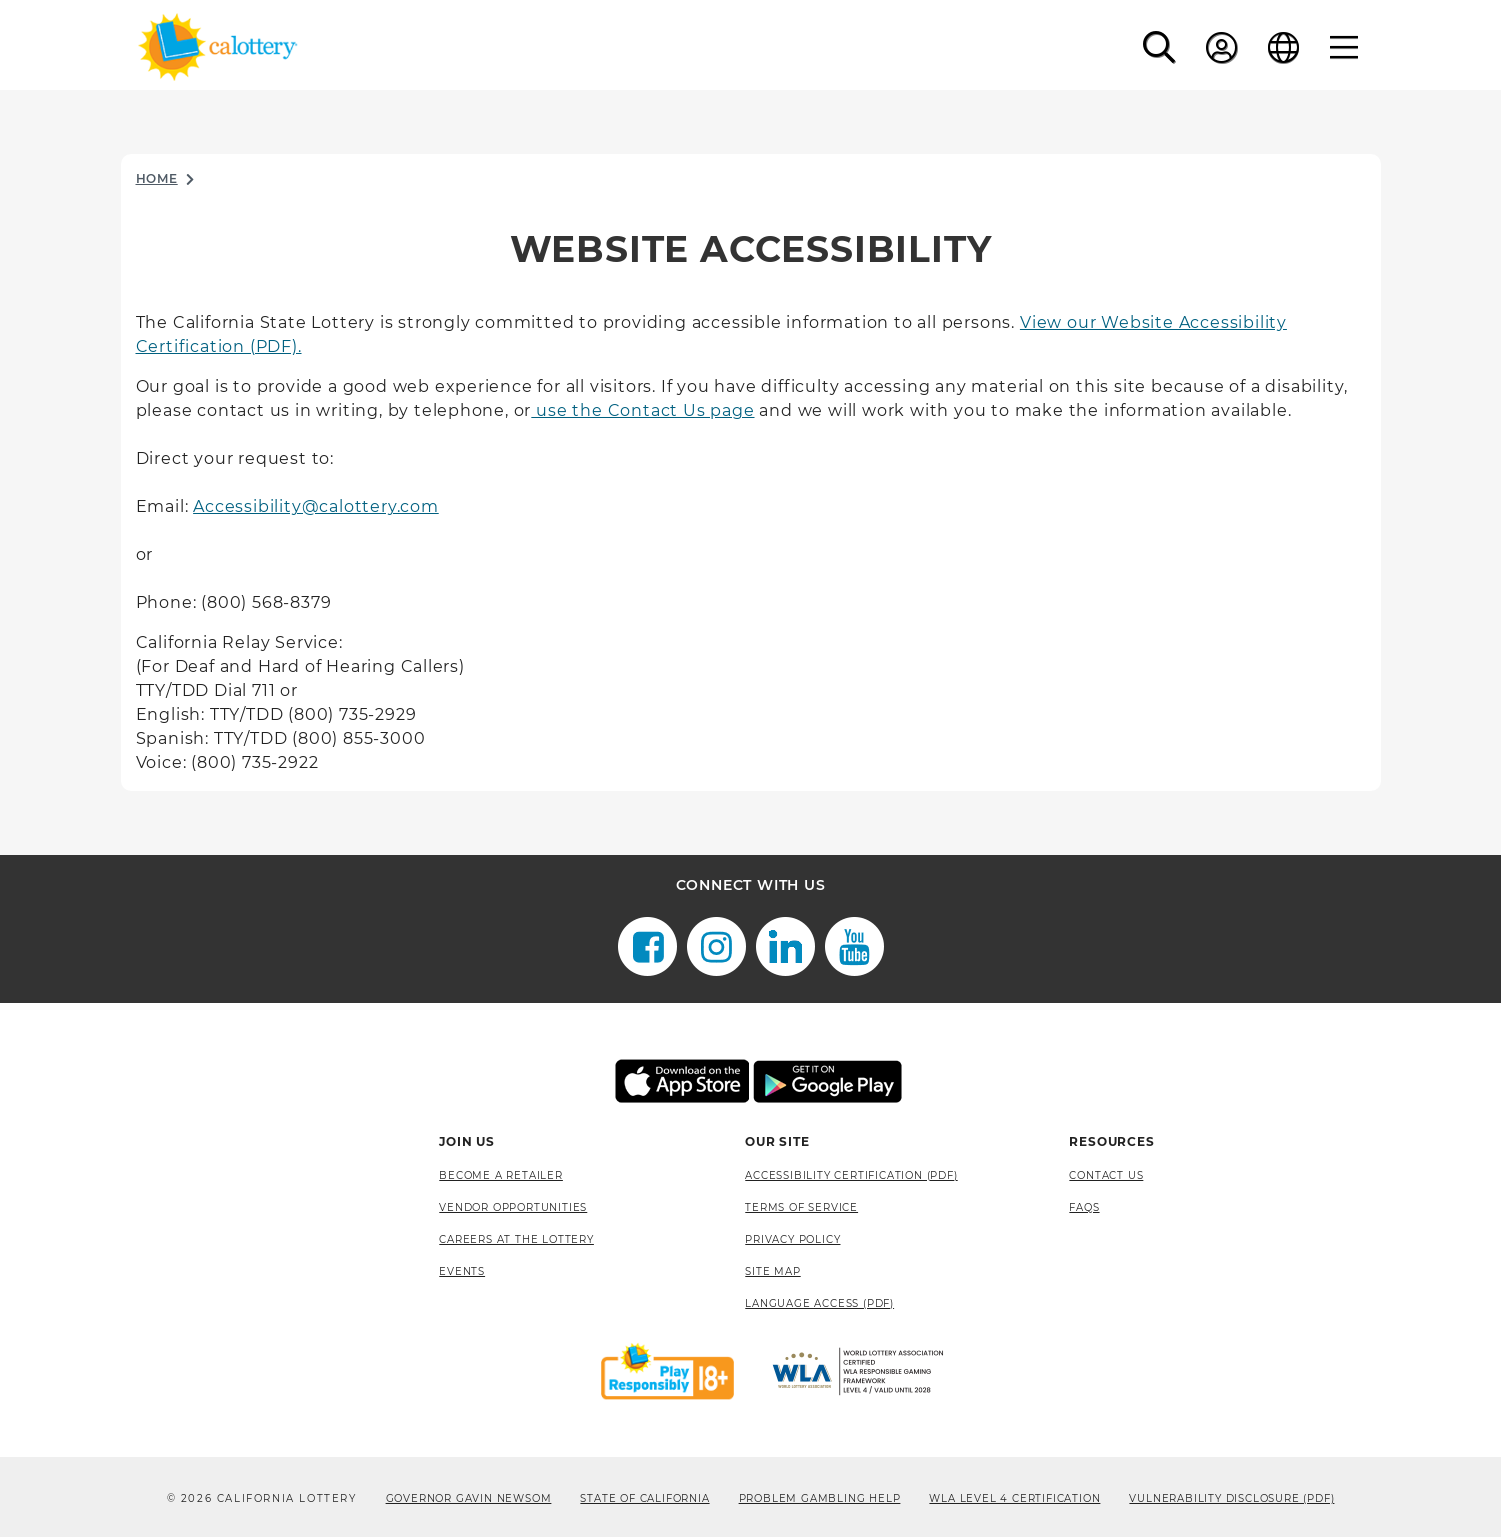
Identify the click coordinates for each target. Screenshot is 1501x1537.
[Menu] (1344, 47)
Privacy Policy (792, 1239)
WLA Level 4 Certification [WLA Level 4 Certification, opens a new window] (1014, 1498)
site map (772, 1271)
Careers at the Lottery (516, 1239)
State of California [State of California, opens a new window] (644, 1498)
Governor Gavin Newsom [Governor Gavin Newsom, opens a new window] (469, 1498)
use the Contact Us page (642, 410)
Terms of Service (801, 1207)
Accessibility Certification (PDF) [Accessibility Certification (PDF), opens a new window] (851, 1175)
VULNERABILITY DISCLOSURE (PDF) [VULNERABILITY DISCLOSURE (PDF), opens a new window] (1231, 1498)
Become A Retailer (501, 1175)
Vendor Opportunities (513, 1207)
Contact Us (1106, 1175)
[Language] (1284, 47)
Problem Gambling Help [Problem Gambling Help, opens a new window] (820, 1498)
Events (462, 1271)
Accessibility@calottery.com (316, 506)
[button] (1159, 47)
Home (157, 178)
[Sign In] (1222, 47)
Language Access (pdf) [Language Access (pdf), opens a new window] (819, 1303)
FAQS (1084, 1207)
